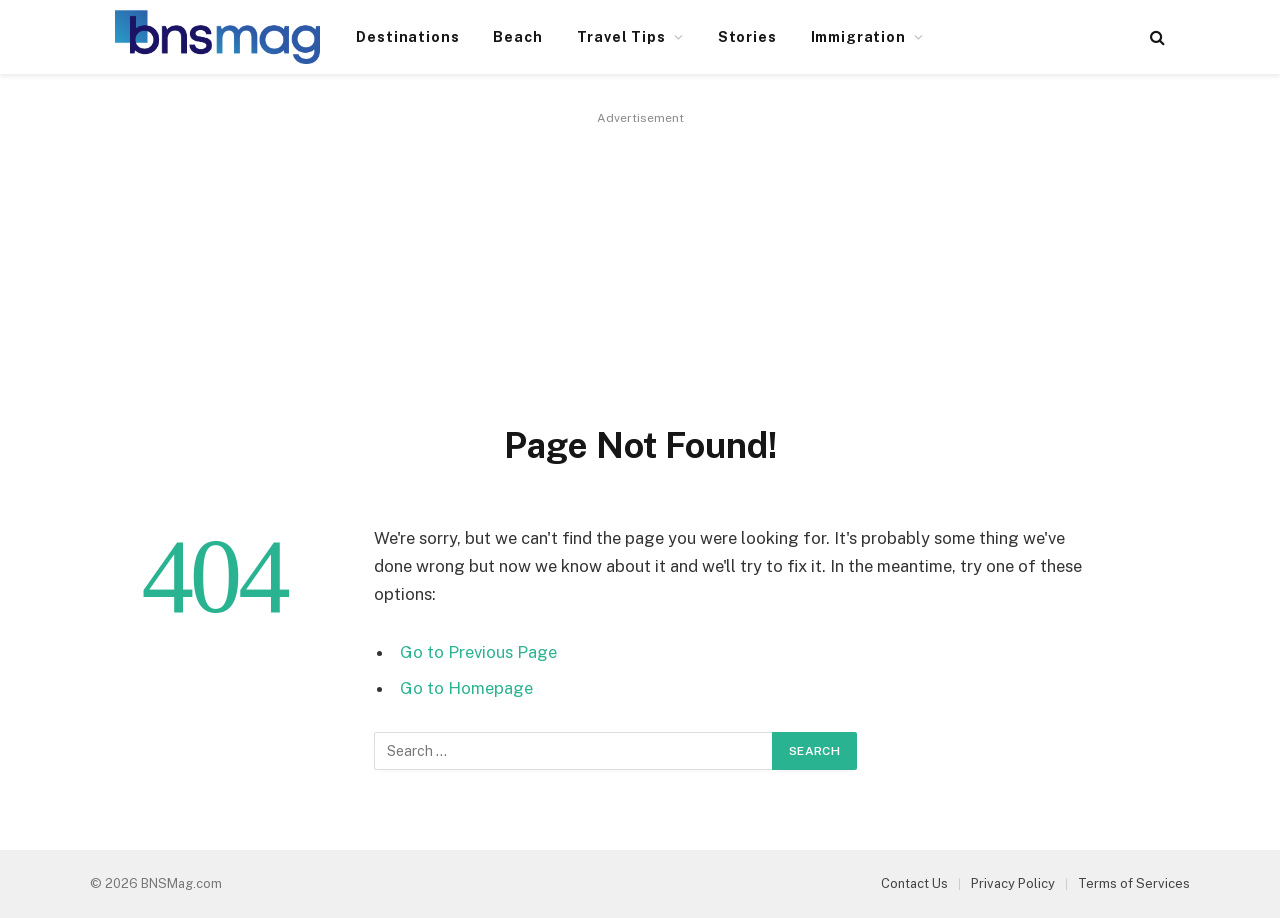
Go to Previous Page (478, 652)
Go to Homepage (466, 688)
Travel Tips (621, 37)
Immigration (858, 37)
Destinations (407, 37)
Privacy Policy (1013, 883)
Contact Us (914, 883)
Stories (747, 37)
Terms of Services (1134, 883)
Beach (517, 37)
